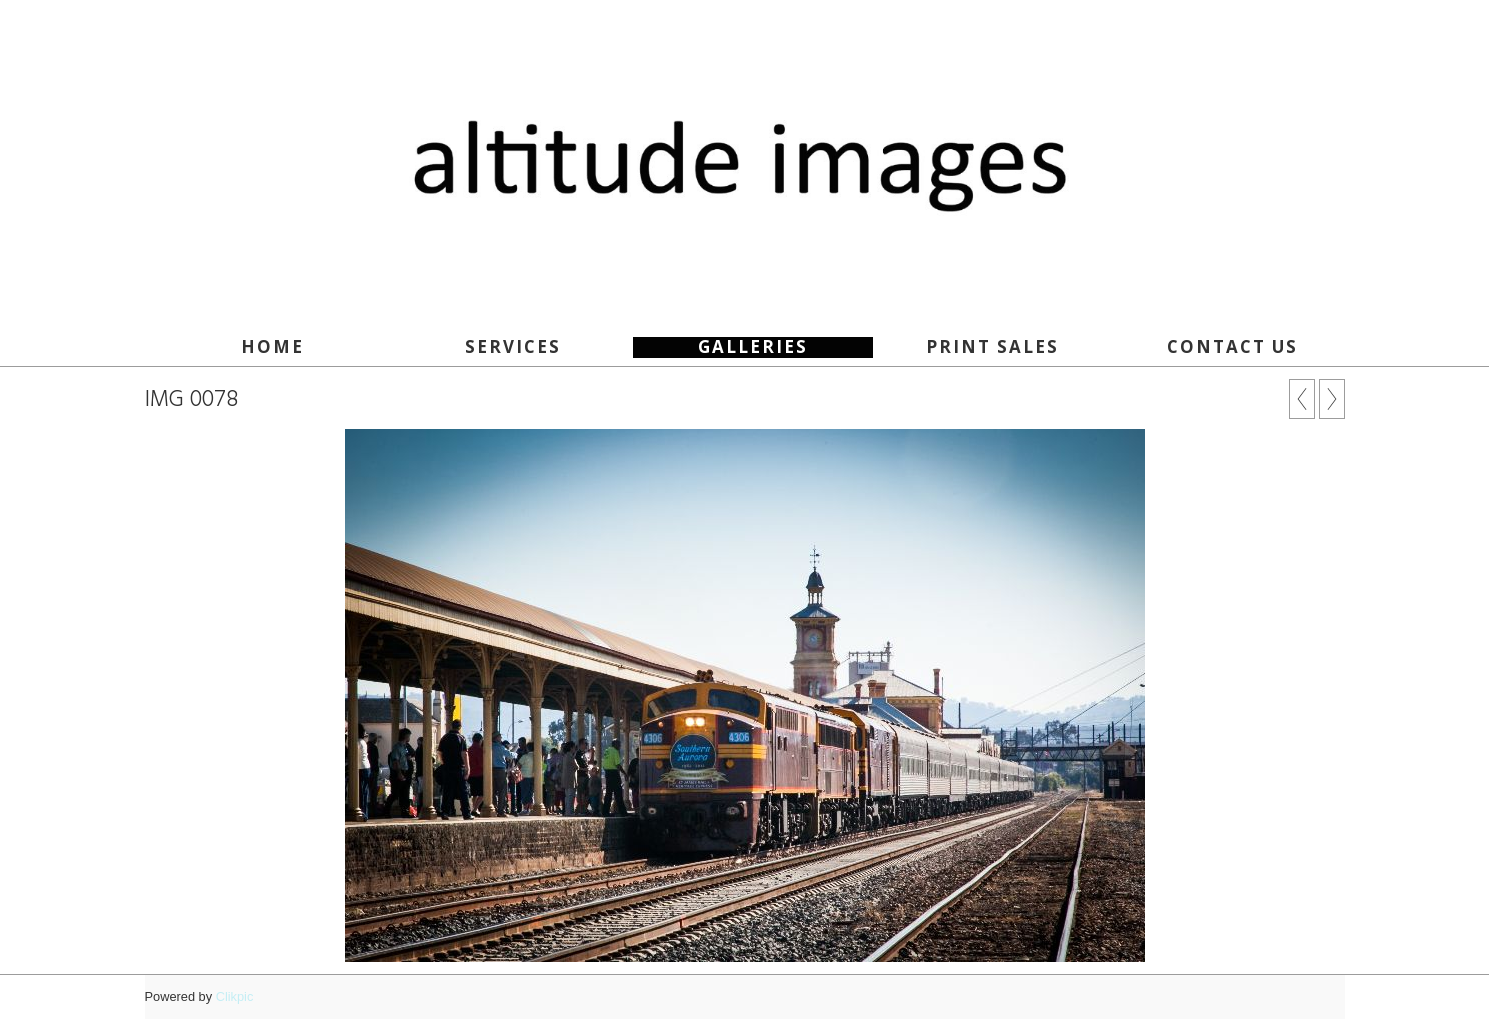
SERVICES (513, 347)
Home (272, 347)
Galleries (753, 347)
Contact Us (1232, 347)
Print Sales (992, 347)
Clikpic (235, 996)
